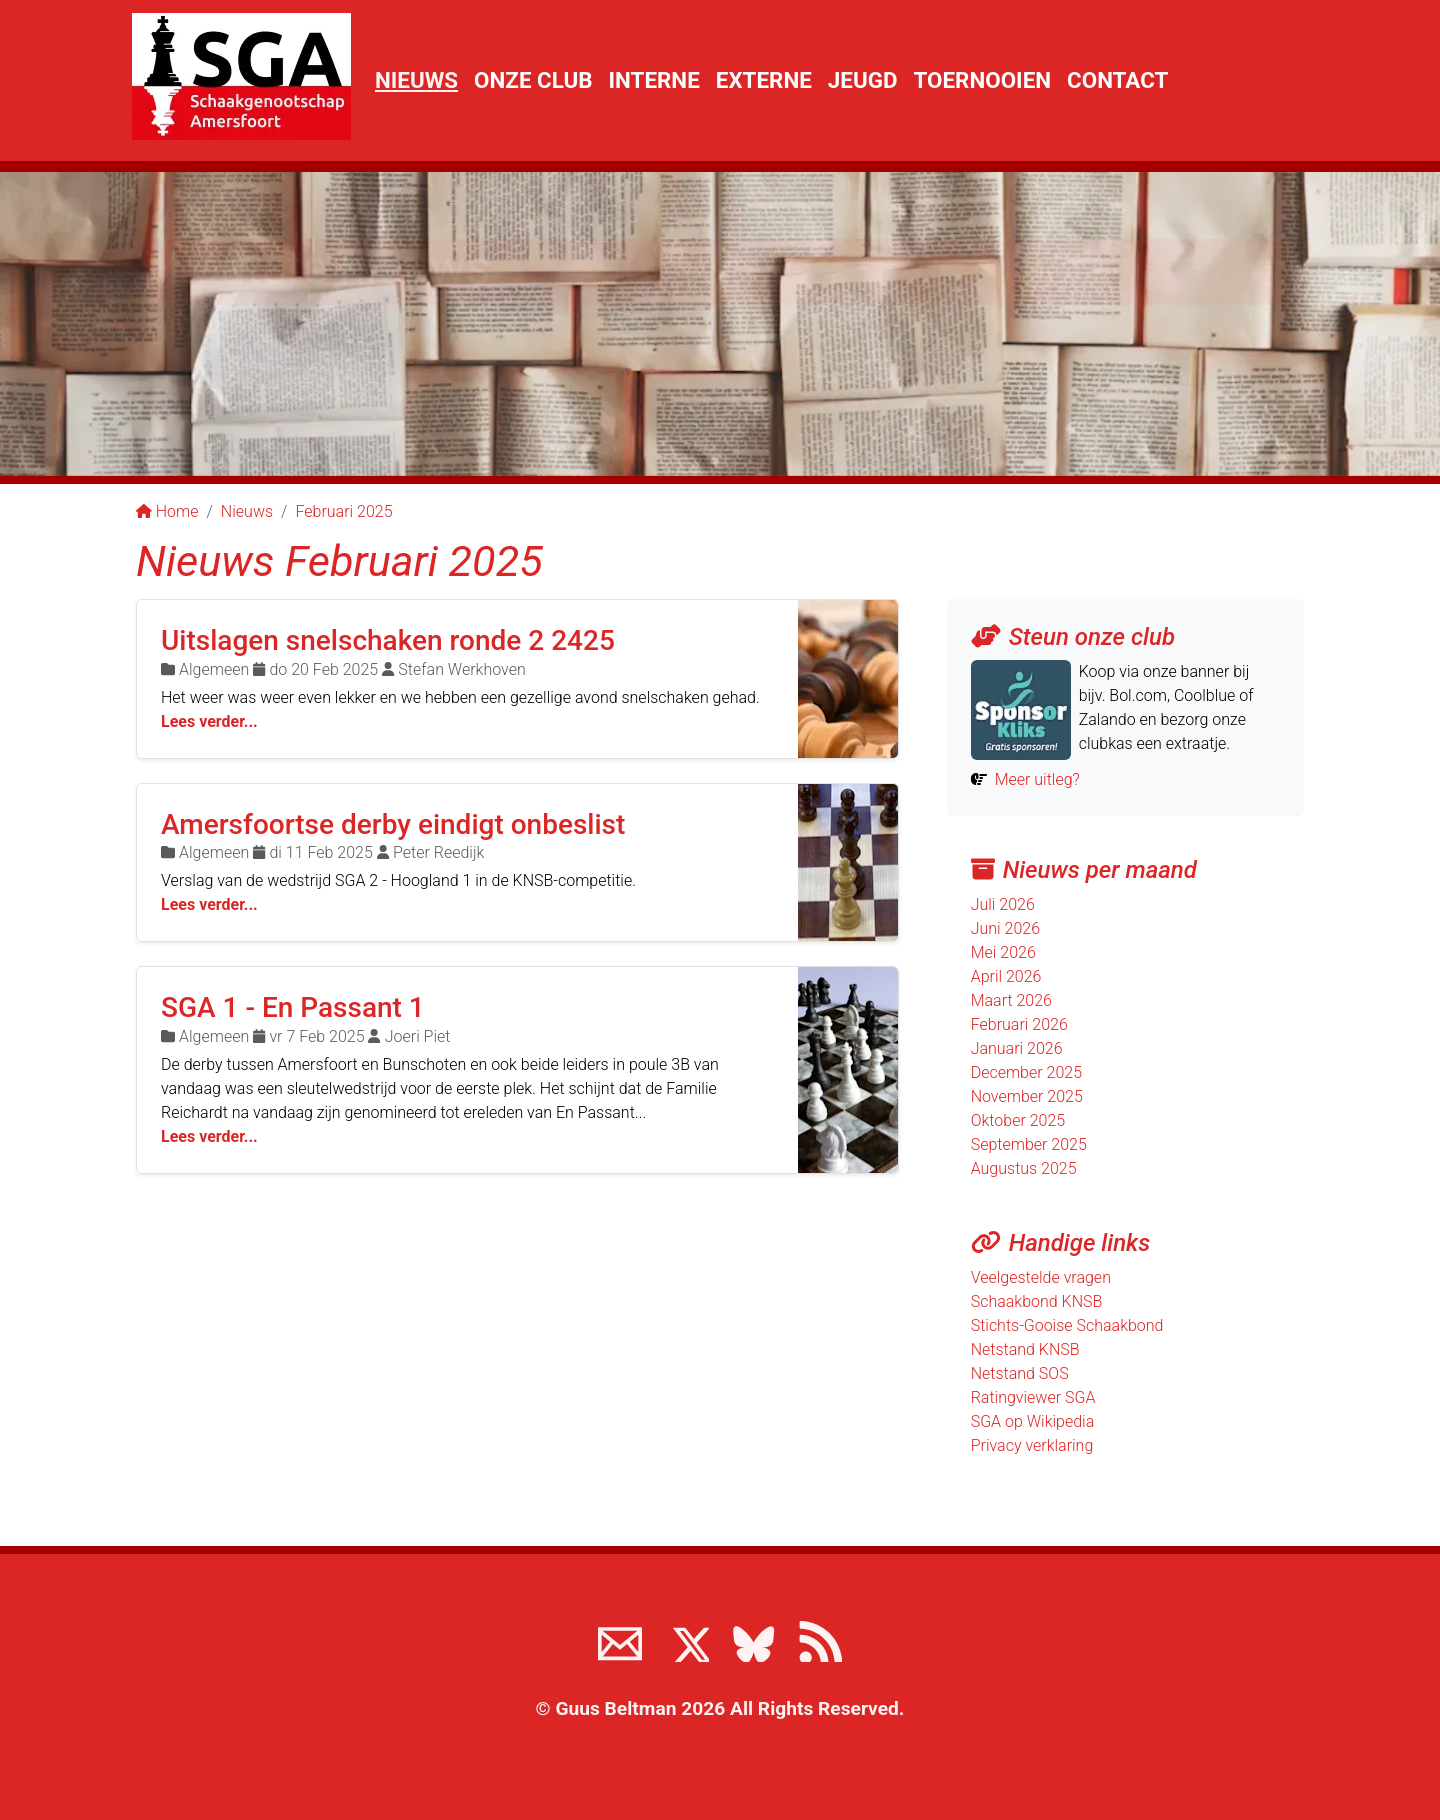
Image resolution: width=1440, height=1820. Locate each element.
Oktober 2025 (1018, 1120)
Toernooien (982, 80)
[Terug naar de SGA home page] (241, 76)
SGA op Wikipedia (1033, 1421)
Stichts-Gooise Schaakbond (1067, 1325)
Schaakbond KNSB (1037, 1301)
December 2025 (1026, 1072)
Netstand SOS (1020, 1373)
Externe (764, 80)
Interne (654, 80)
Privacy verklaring (1032, 1445)
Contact (1117, 80)
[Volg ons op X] (687, 1640)
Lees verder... (209, 721)
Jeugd (863, 80)
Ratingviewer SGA (1033, 1397)
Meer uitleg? (1037, 779)
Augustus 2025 (1024, 1168)
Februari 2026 (1019, 1024)
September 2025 (1029, 1144)
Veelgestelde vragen (1041, 1277)
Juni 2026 (1005, 928)
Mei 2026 (1003, 952)
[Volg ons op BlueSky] (753, 1640)
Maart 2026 (1011, 1000)
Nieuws (416, 80)
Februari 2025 (343, 511)
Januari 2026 (1017, 1048)
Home (167, 511)
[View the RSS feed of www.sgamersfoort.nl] (820, 1640)
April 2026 (1006, 976)
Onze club (533, 80)
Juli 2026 (1003, 904)
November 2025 (1027, 1096)
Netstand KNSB (1025, 1349)
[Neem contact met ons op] (620, 1640)
